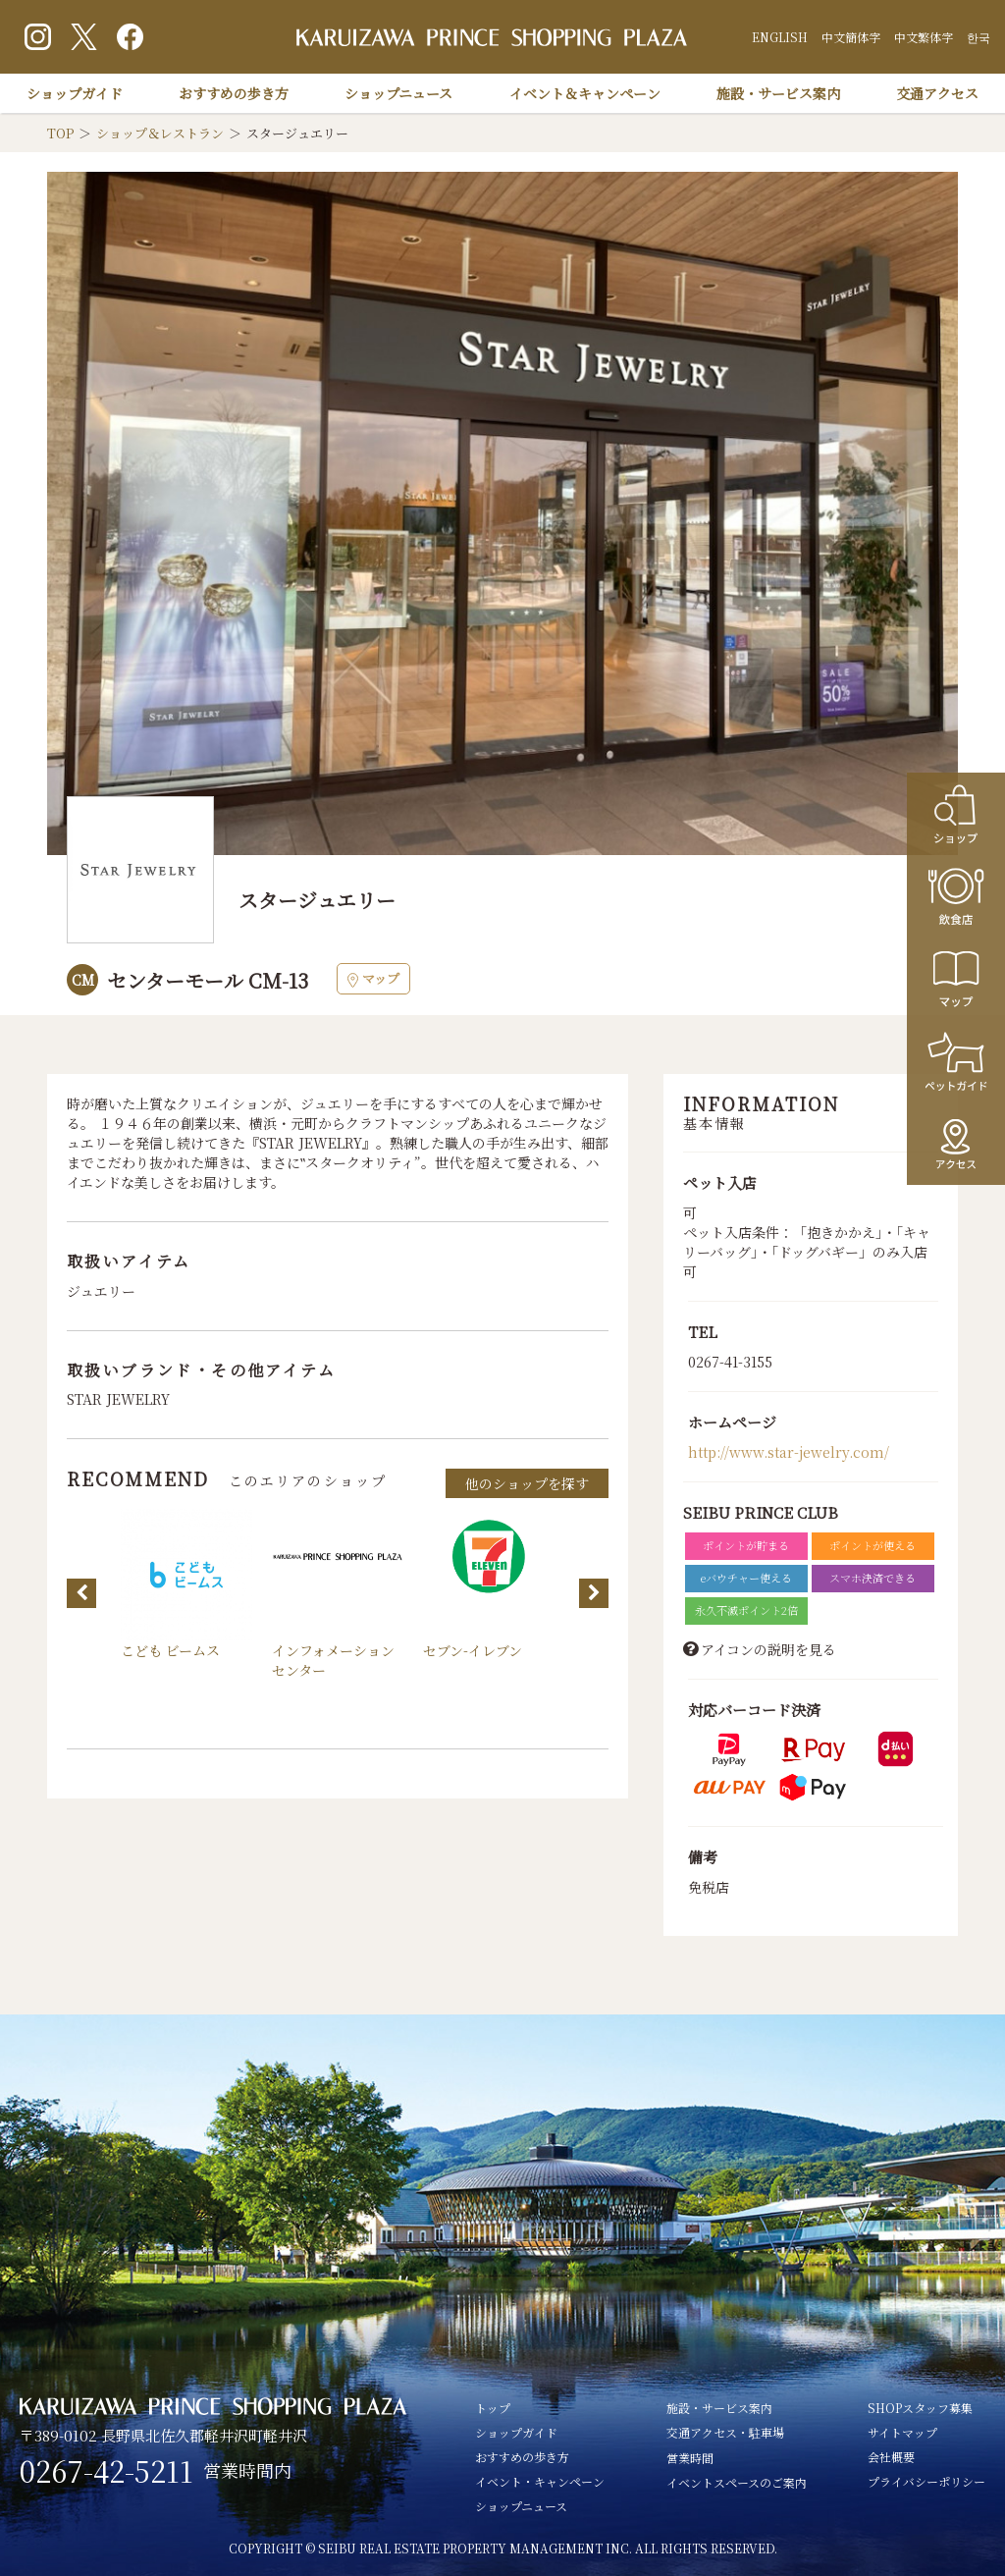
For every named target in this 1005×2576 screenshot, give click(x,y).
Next (593, 1593)
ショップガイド (74, 93)
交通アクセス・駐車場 (725, 2432)
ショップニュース (398, 93)
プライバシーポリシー (926, 2481)
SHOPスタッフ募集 (920, 2407)
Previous (81, 1593)
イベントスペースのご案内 (736, 2482)
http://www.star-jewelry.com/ (788, 1452)
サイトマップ (902, 2432)
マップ (373, 978)
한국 (978, 36)
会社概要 (891, 2456)
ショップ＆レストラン (160, 133)
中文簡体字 (850, 36)
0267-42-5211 (106, 2471)
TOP (60, 133)
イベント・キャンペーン (540, 2481)
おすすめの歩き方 (234, 93)
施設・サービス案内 (778, 93)
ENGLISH (780, 36)
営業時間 (690, 2457)
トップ (492, 2407)
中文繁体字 (923, 36)
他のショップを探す (527, 1483)
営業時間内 (247, 2470)
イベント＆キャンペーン (585, 93)
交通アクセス (937, 93)
